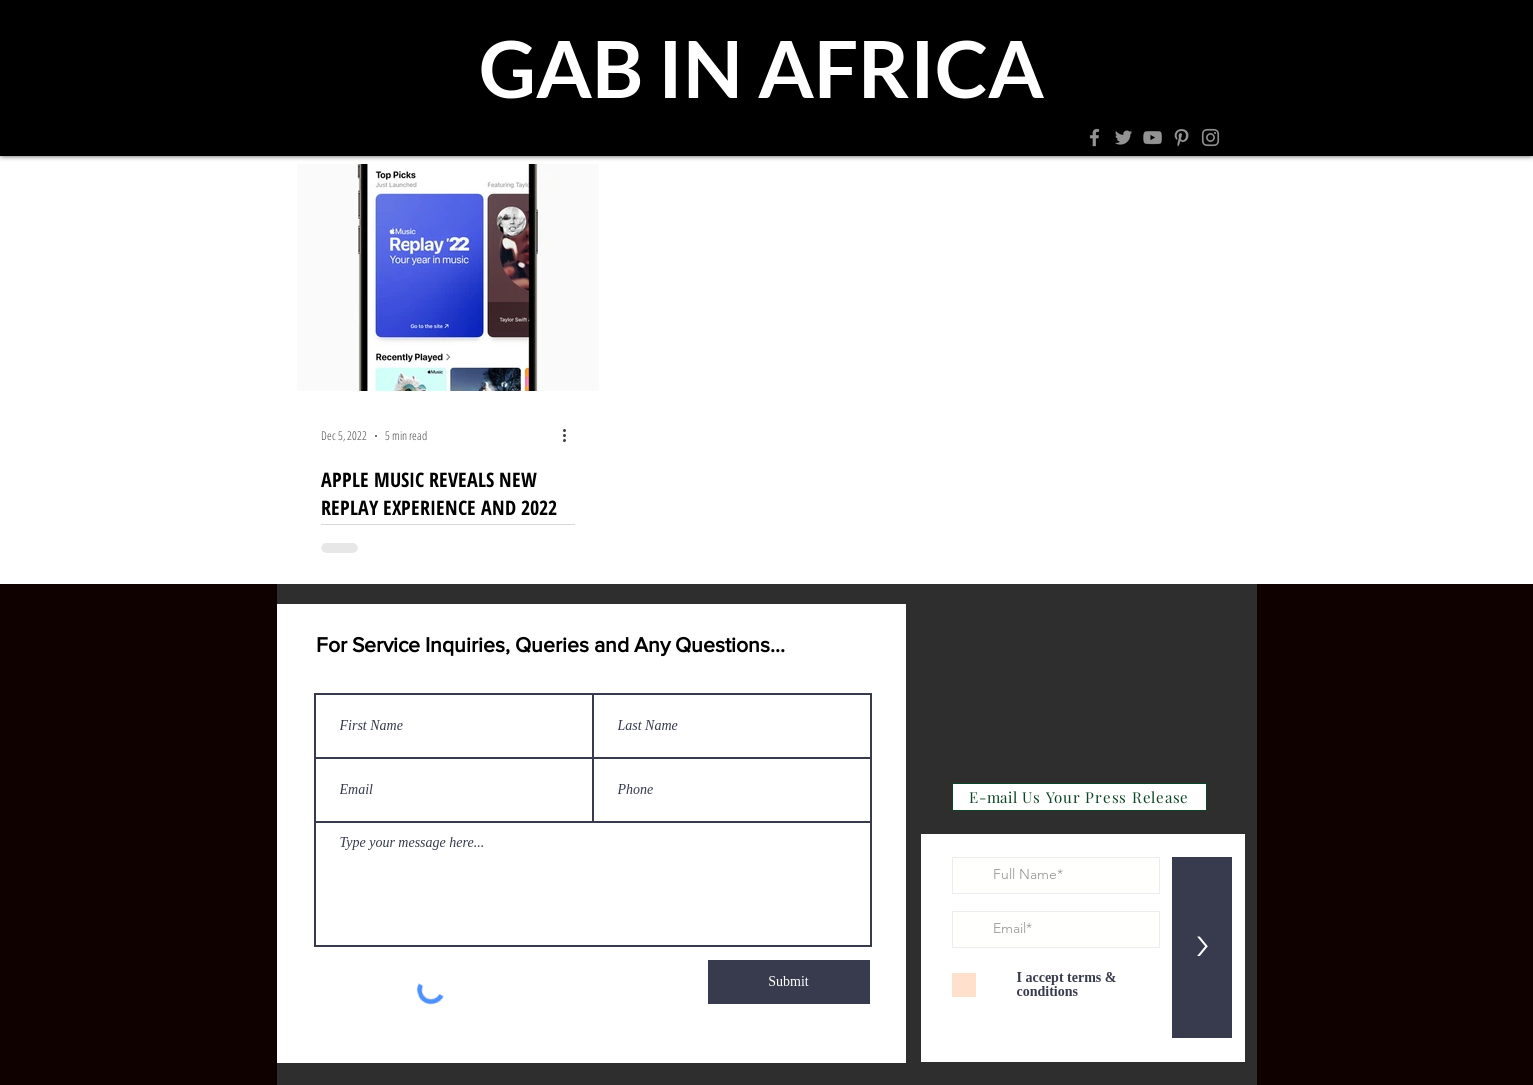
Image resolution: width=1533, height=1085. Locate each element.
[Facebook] (1094, 137)
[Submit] (789, 982)
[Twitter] (1123, 137)
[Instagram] (1210, 137)
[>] (1202, 947)
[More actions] (572, 436)
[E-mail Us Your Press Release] (1079, 797)
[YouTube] (1152, 137)
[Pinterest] (1181, 137)
